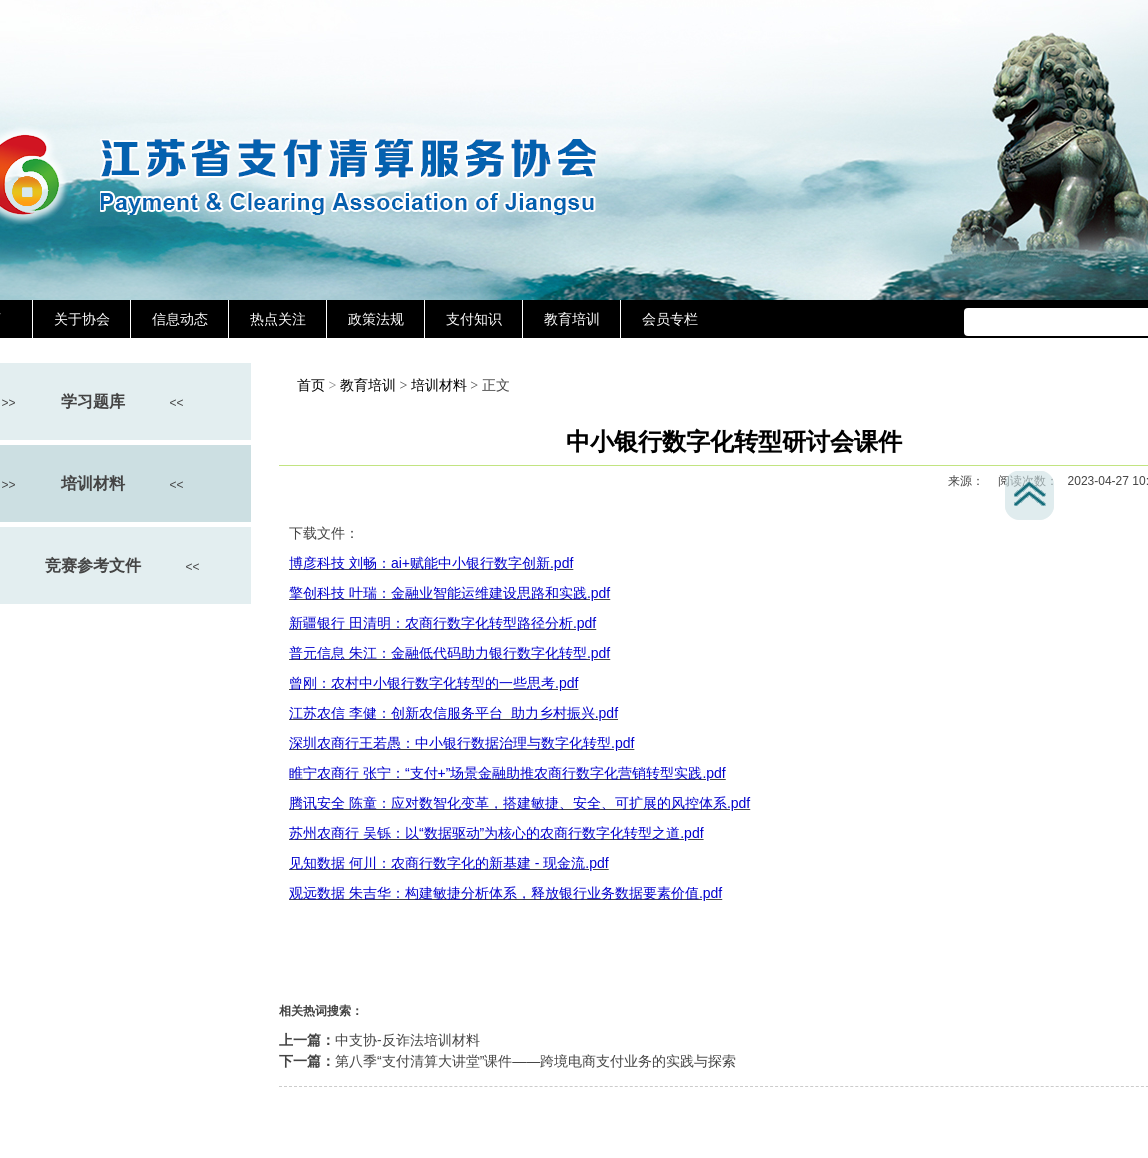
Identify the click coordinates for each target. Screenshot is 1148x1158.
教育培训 (572, 319)
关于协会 (82, 319)
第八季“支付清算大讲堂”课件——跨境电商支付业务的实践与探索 (535, 1061)
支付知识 (474, 319)
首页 (311, 385)
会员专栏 (670, 319)
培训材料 (93, 483)
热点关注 (278, 319)
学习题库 (93, 401)
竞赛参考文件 (93, 565)
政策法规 (376, 319)
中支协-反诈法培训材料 (407, 1040)
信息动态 (180, 319)
